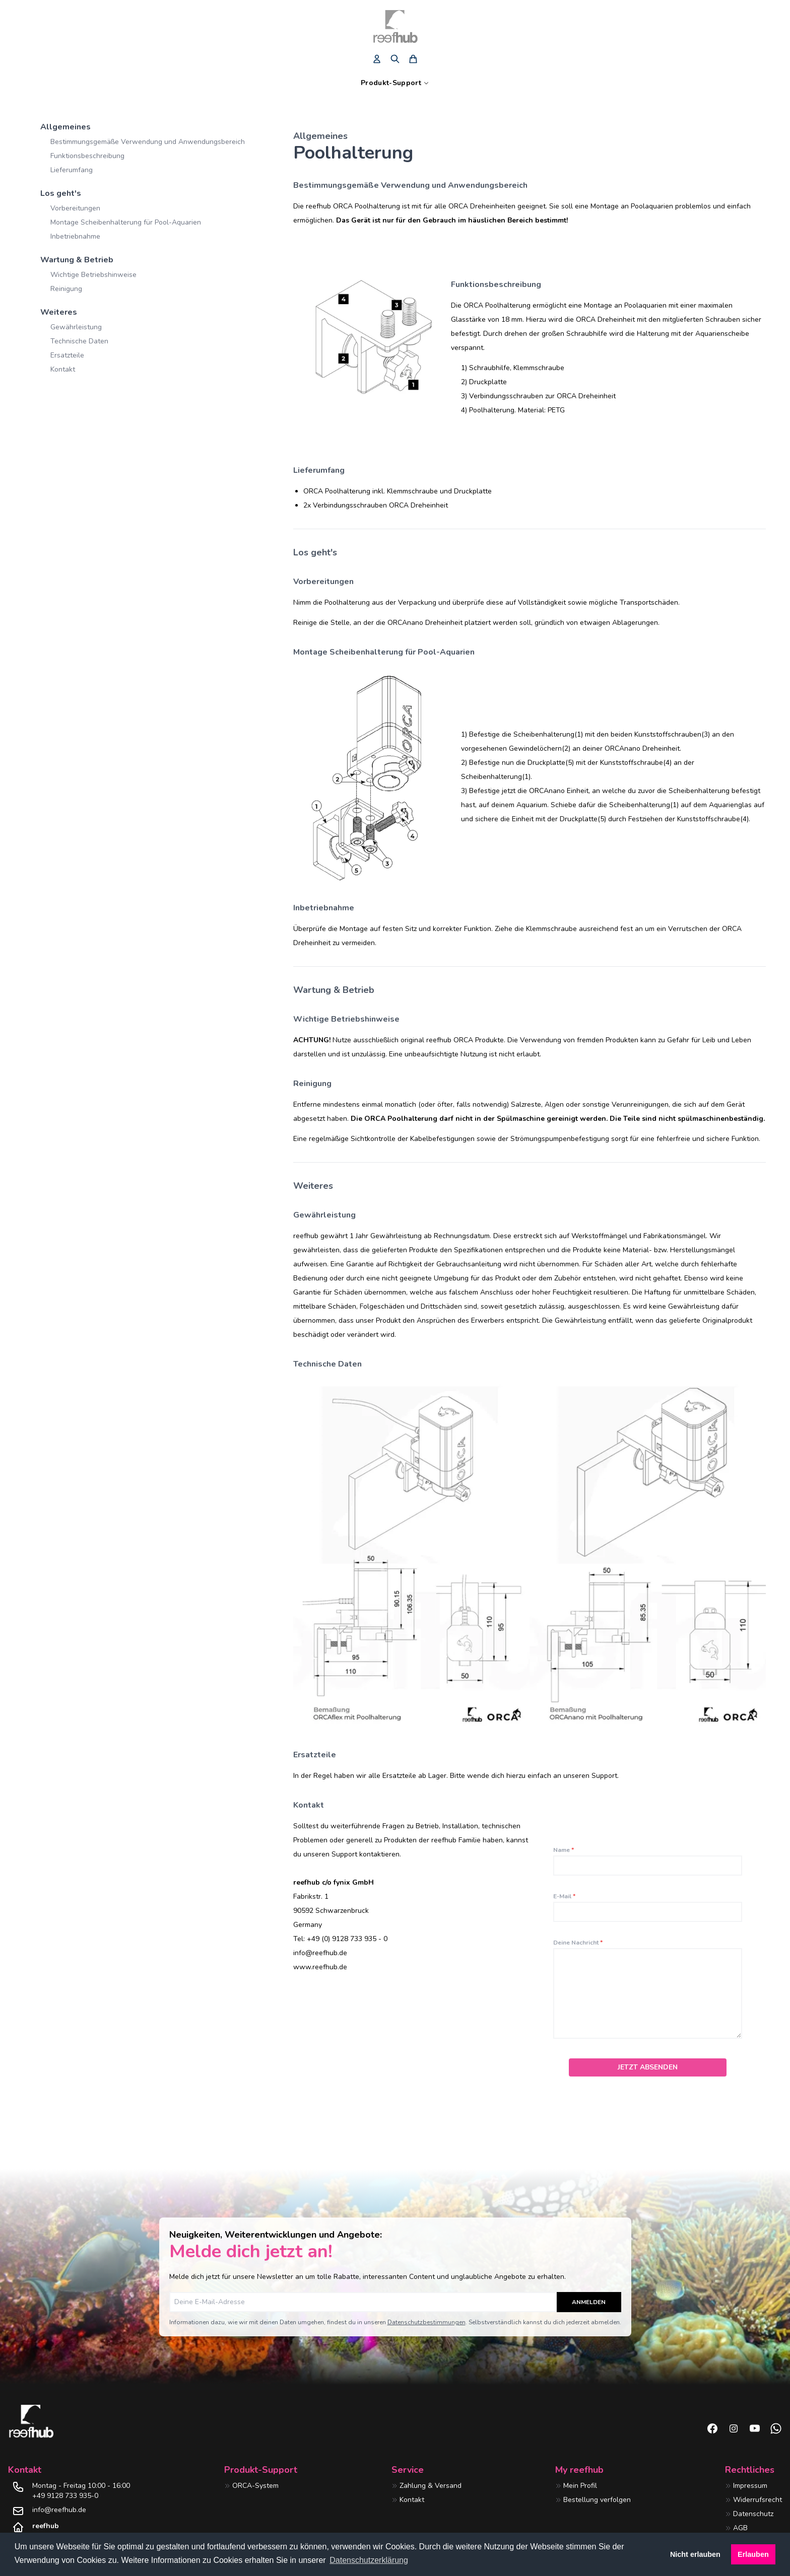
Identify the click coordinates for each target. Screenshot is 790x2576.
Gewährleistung (76, 327)
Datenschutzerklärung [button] (369, 2560)
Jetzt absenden (648, 2067)
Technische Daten (79, 341)
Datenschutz (753, 2514)
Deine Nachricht (578, 1943)
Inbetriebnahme (75, 236)
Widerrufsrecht (757, 2500)
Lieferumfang (71, 170)
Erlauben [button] (753, 2554)
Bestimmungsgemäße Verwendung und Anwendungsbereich (147, 142)
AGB (740, 2528)
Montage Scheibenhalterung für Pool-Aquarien (125, 222)
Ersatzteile (67, 355)
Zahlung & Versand (431, 2485)
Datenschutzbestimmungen (426, 2322)
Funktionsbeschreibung (87, 156)
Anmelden (589, 2302)
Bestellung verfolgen (597, 2500)
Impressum (750, 2485)
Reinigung (66, 289)
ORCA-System (255, 2485)
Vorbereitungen (75, 208)
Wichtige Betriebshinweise (93, 274)
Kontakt (62, 369)
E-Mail (564, 1896)
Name (563, 1850)
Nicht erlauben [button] (695, 2554)
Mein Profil (580, 2485)
